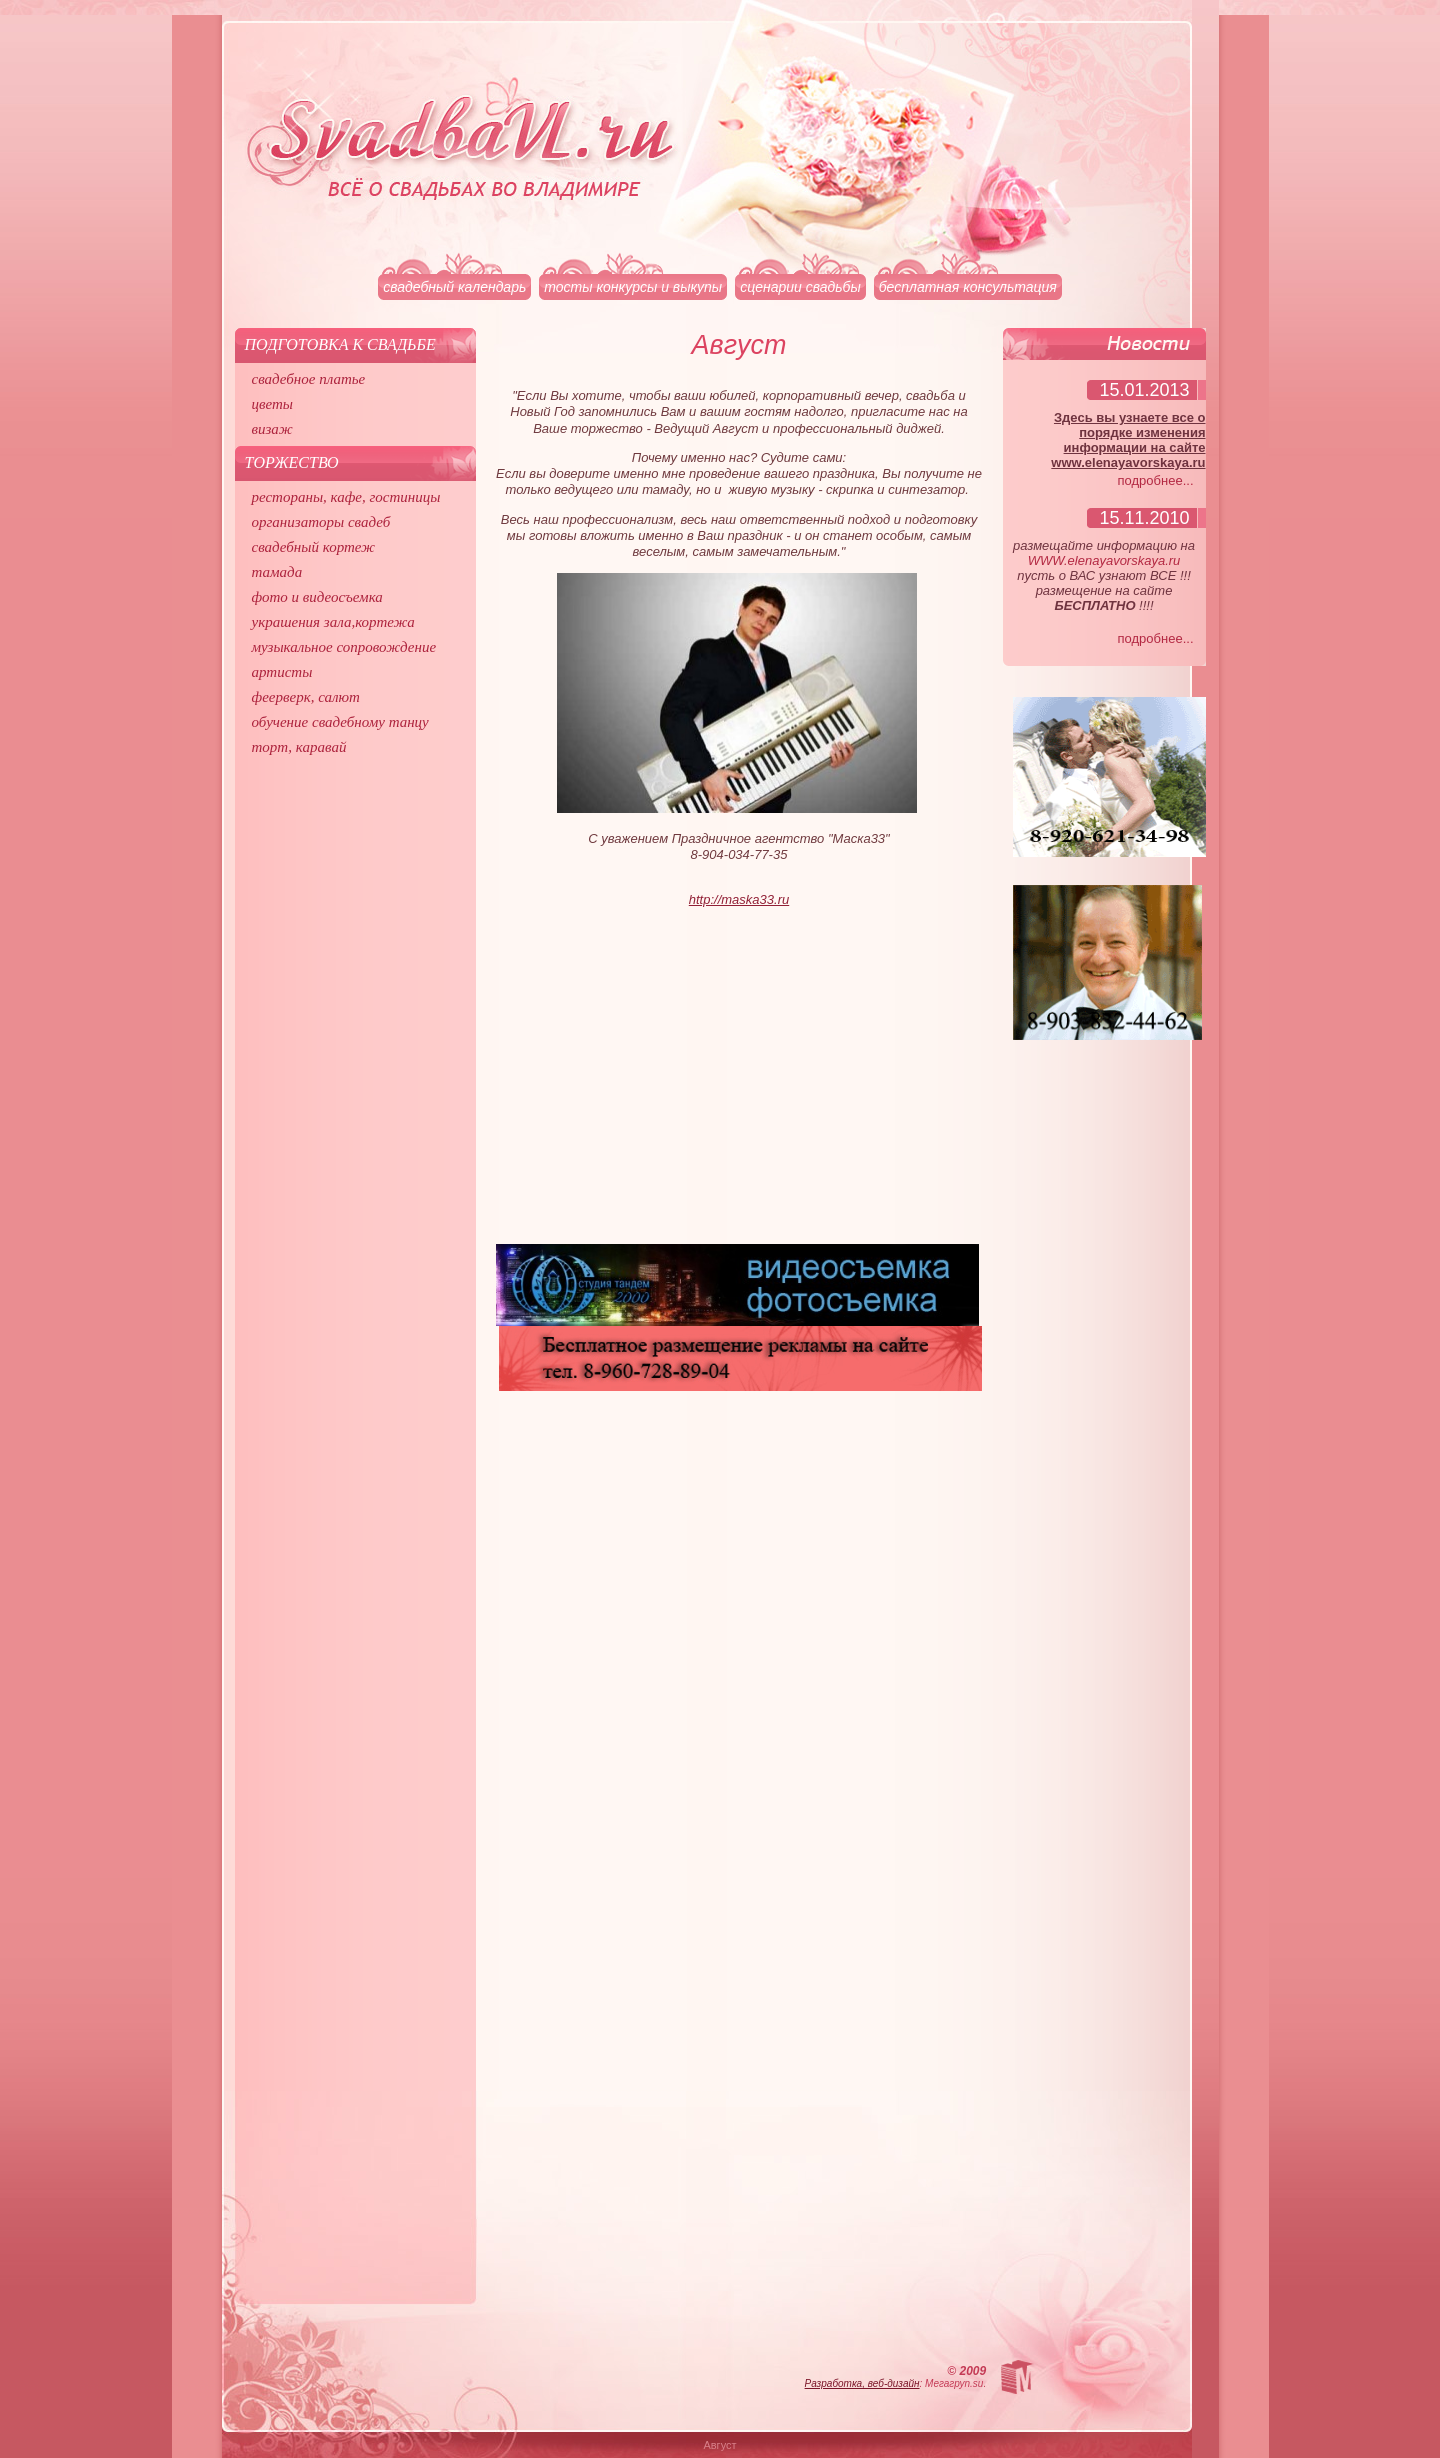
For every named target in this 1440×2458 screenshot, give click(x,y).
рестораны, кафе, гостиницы (346, 497)
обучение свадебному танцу (340, 722)
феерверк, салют (306, 697)
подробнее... (1156, 480)
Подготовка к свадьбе (340, 344)
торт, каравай (299, 747)
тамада (277, 572)
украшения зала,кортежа (333, 622)
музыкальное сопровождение (344, 647)
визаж (272, 429)
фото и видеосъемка (317, 597)
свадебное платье (309, 379)
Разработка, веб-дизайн (862, 2383)
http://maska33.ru (739, 899)
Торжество (292, 462)
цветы (272, 404)
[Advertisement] (739, 1084)
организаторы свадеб (321, 522)
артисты (282, 672)
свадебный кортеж (314, 547)
